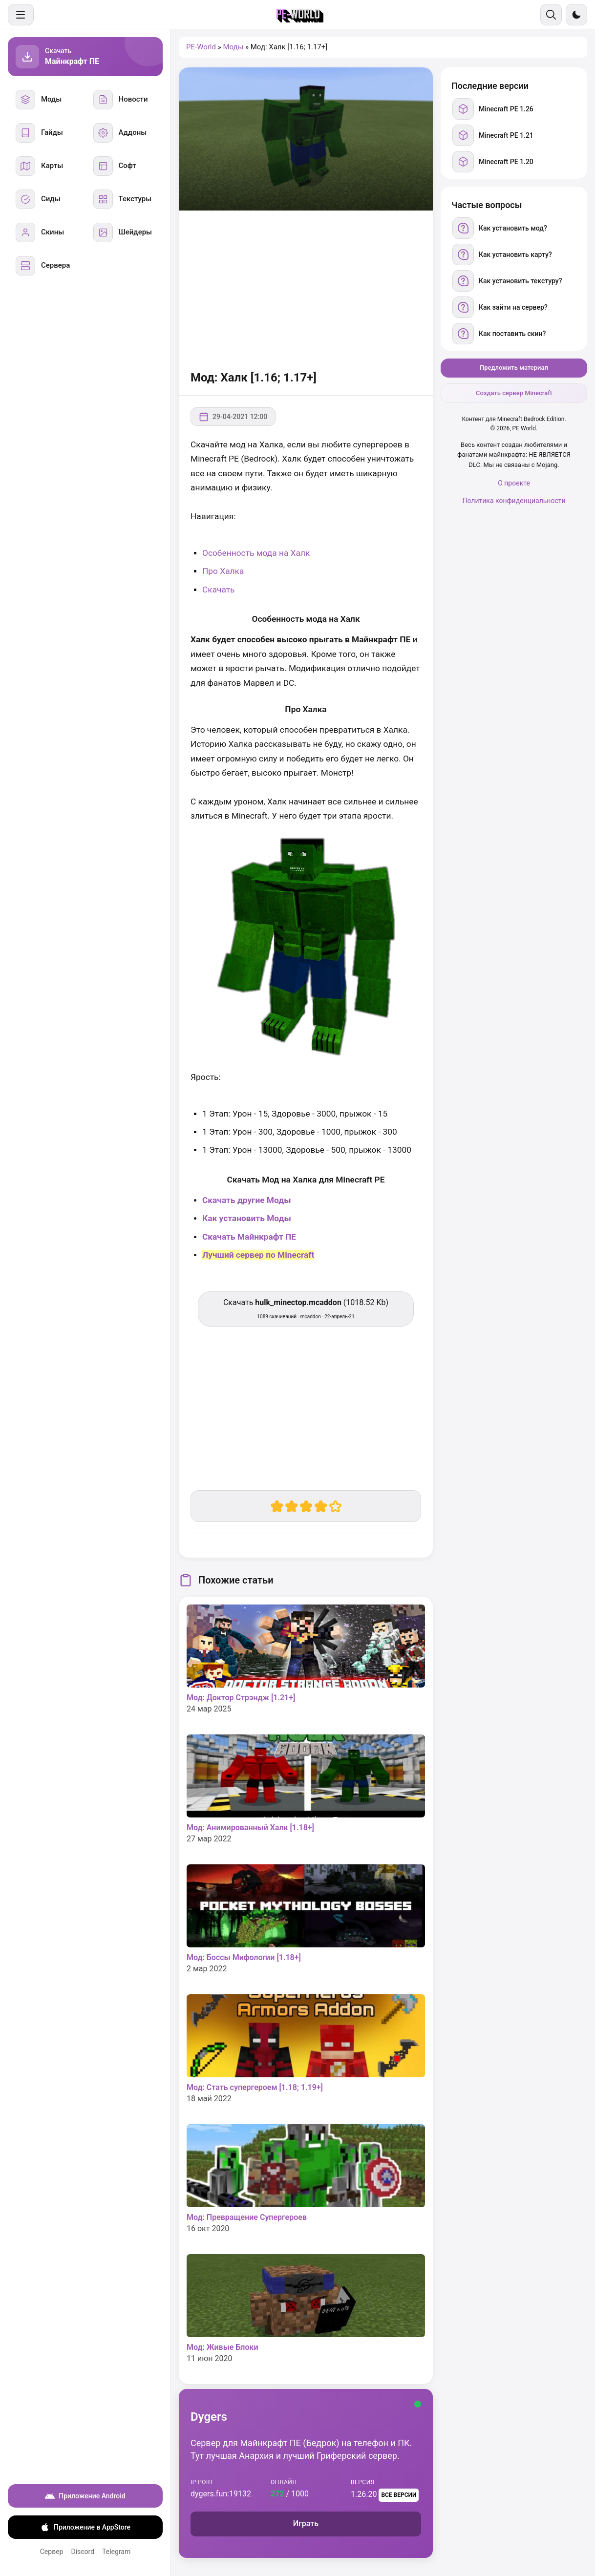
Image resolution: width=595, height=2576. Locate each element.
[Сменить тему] (576, 14)
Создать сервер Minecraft (514, 393)
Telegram (116, 2551)
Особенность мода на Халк (256, 553)
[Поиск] (551, 14)
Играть (306, 2523)
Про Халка (223, 571)
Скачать (218, 589)
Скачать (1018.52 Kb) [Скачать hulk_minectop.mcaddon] (305, 1308)
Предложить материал (514, 367)
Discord (82, 2551)
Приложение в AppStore (85, 2527)
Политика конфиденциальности (513, 501)
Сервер (52, 2551)
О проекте (514, 483)
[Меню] (21, 14)
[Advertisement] (306, 288)
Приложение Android (85, 2496)
